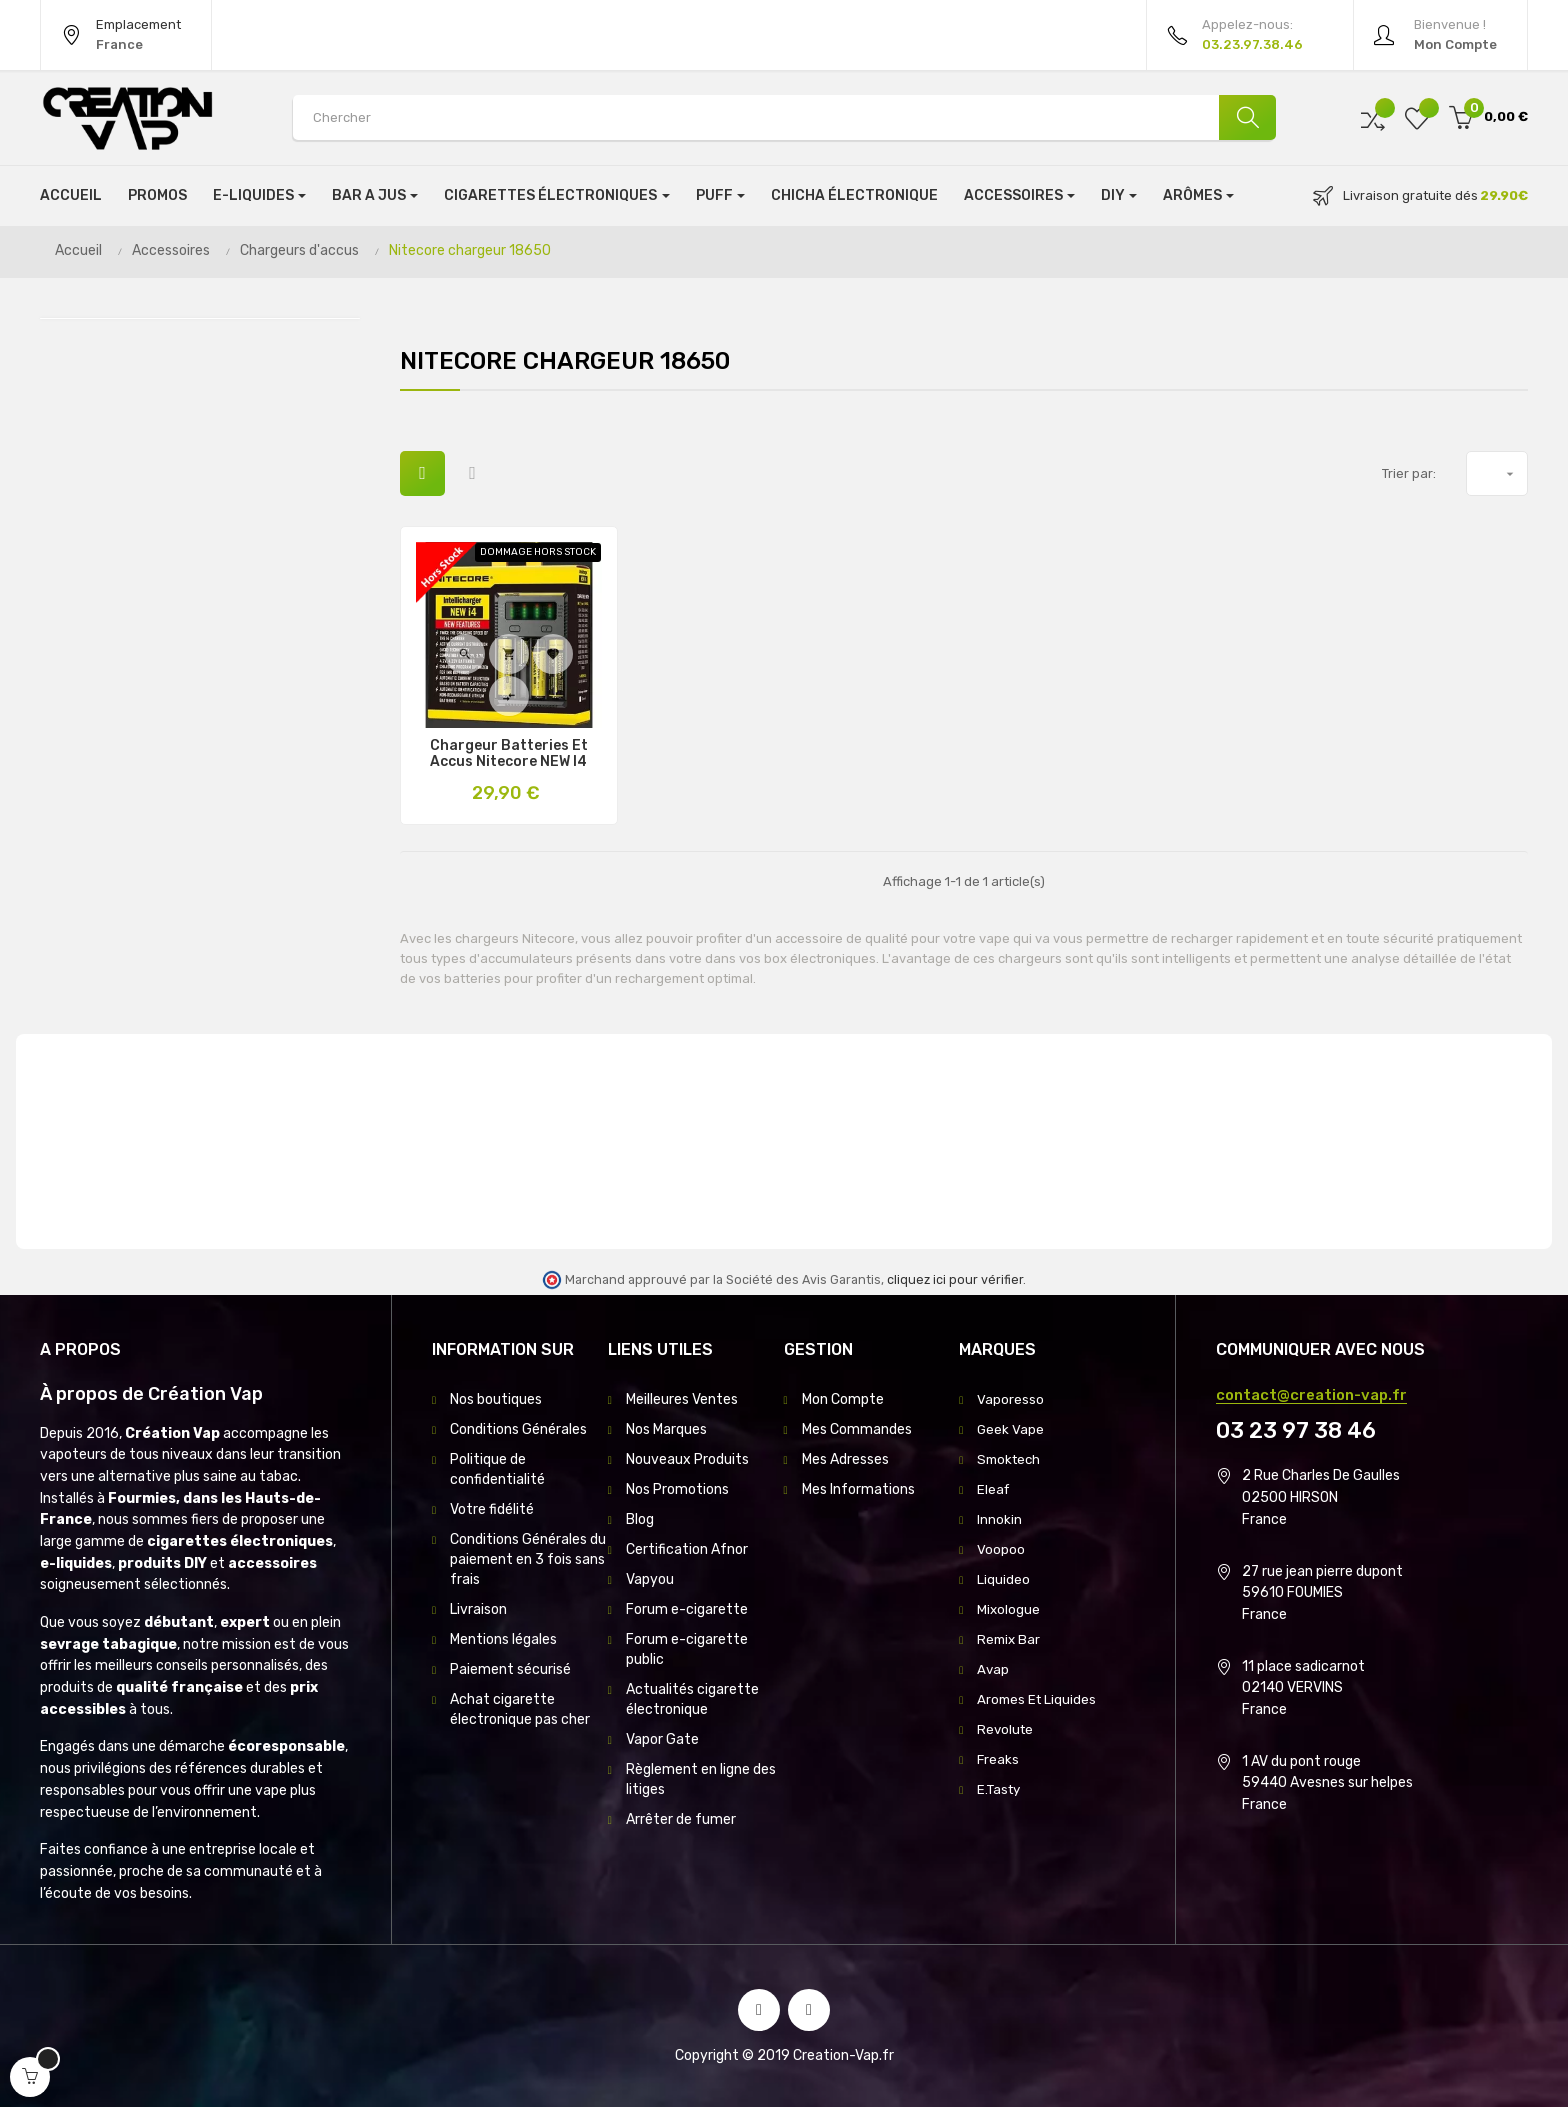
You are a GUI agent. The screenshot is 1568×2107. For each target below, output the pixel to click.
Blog (640, 1519)
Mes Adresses (845, 1459)
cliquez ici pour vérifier (955, 1279)
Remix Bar (1010, 1639)
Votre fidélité (492, 1509)
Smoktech (1011, 1459)
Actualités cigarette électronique (692, 1699)
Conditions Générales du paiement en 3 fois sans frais (528, 1559)
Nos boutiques (496, 1399)
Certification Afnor (687, 1549)
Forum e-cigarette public (687, 1649)
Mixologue (1009, 1609)
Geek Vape (1011, 1429)
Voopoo (1001, 1549)
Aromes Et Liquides (1038, 1699)
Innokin (999, 1519)
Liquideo (1003, 1579)
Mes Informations (858, 1489)
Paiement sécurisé (510, 1669)
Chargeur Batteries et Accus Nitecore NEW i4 (509, 754)
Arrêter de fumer (681, 1819)
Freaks (998, 1759)
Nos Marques (666, 1429)
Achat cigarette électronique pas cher (520, 1709)
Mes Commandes (857, 1429)
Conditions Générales (518, 1429)
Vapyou (650, 1579)
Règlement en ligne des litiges (701, 1779)
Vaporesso (1010, 1399)
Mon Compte (843, 1399)
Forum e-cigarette (687, 1609)
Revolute (1006, 1729)
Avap (993, 1669)
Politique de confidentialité (497, 1469)
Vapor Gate (662, 1739)
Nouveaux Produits (687, 1459)
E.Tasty (1001, 1789)
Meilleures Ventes (682, 1399)
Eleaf (994, 1489)
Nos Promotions (677, 1489)
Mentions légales (503, 1639)
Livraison (478, 1609)
